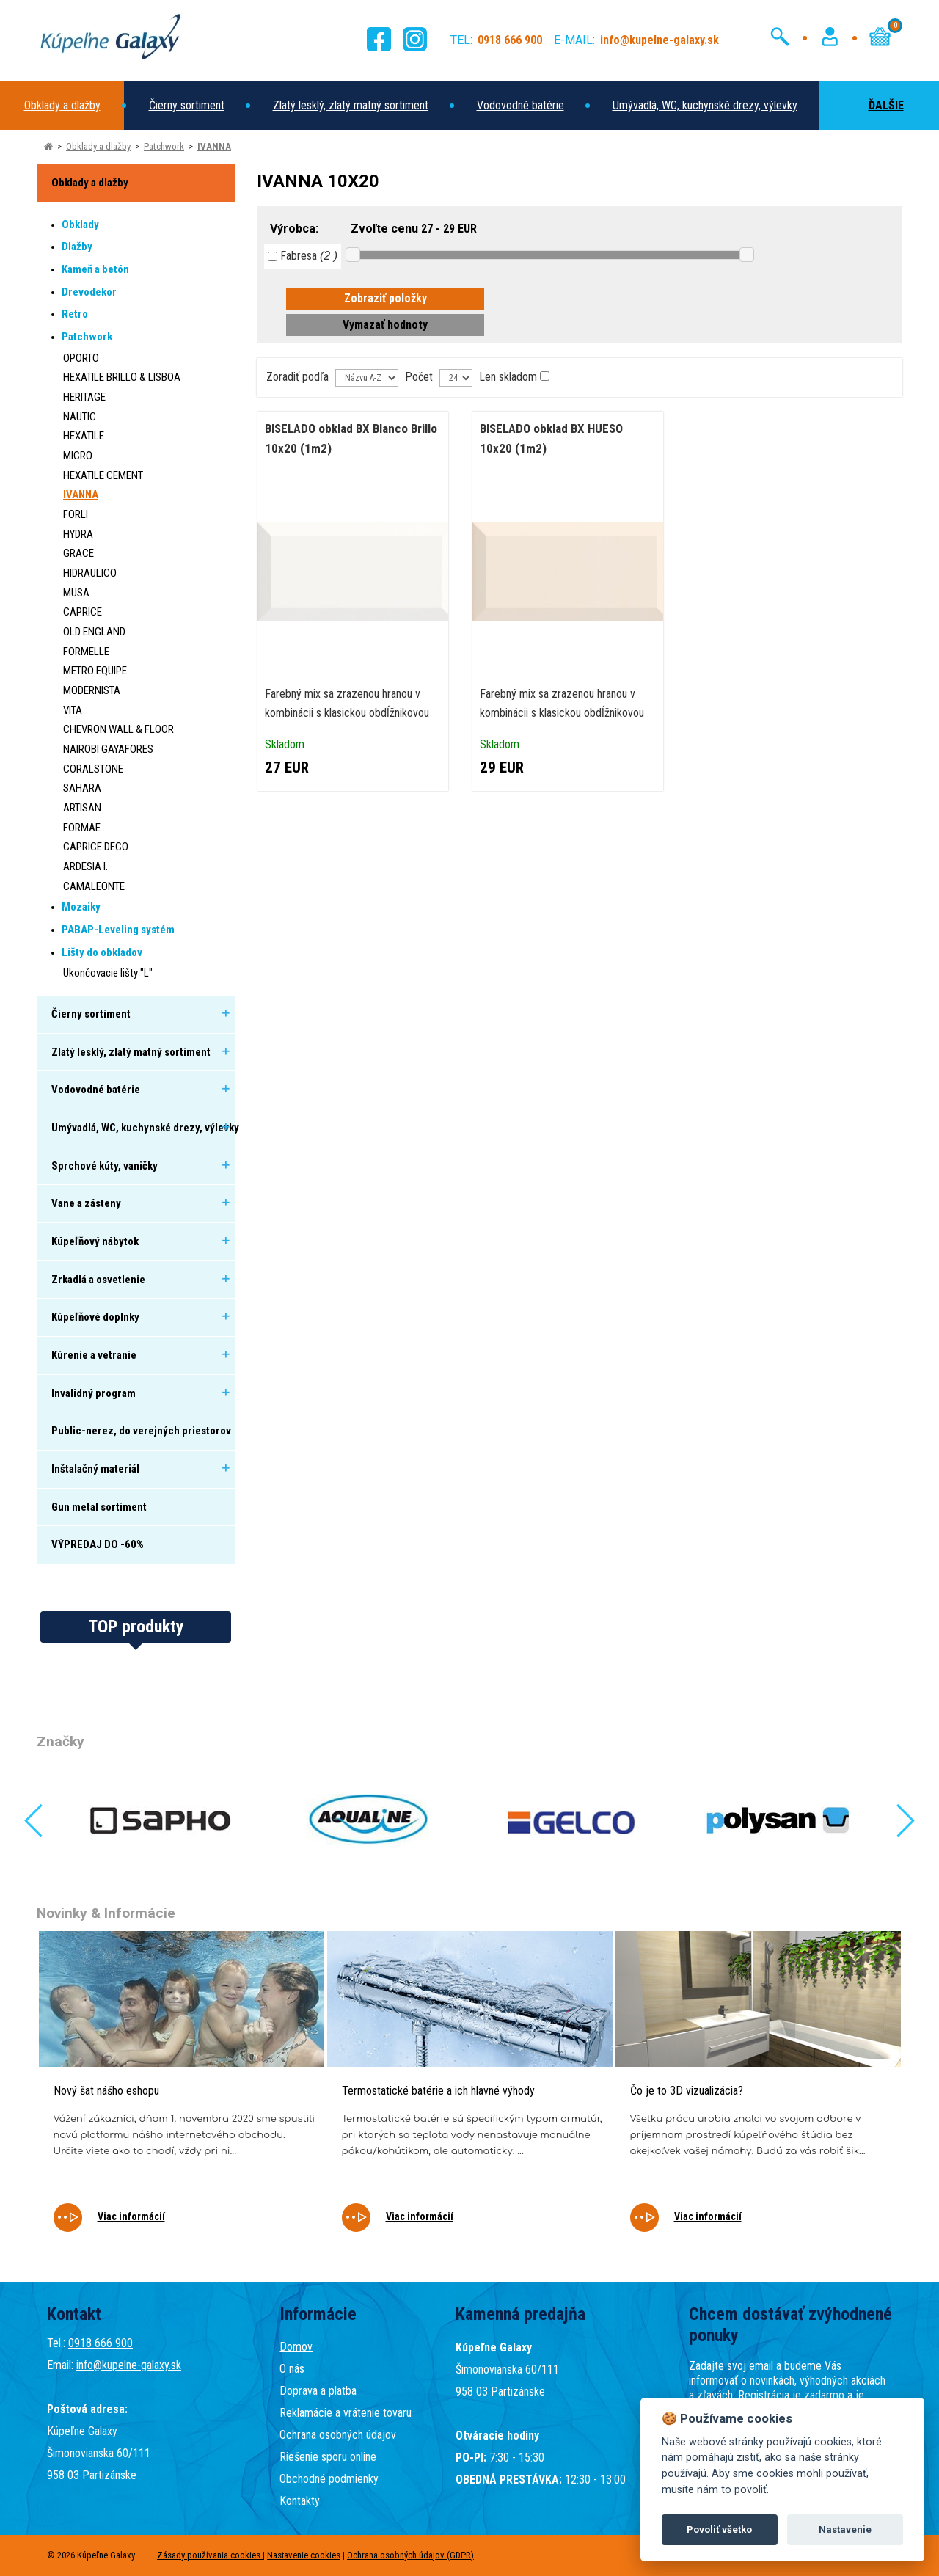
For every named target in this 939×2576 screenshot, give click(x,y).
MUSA (76, 592)
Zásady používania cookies (210, 2555)
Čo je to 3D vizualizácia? (686, 2091)
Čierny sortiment (186, 105)
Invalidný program (93, 1393)
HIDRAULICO (90, 573)
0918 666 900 (100, 2343)
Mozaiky (81, 906)
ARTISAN (82, 807)
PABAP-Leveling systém (118, 929)
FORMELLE (86, 651)
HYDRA (78, 534)
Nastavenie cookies (303, 2555)
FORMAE (82, 827)
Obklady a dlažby (62, 105)
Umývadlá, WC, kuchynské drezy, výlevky (705, 105)
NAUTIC (79, 416)
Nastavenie (845, 2529)
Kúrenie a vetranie (93, 1355)
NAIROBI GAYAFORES (108, 749)
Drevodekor (89, 292)
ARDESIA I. (85, 866)
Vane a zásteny (86, 1203)
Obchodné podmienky (329, 2479)
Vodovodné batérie (520, 105)
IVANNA (214, 146)
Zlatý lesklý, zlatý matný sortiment (350, 105)
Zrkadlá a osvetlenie (98, 1279)
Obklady (80, 224)
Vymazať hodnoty (385, 325)
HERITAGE (84, 397)
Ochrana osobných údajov (337, 2435)
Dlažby (77, 246)
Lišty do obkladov (102, 952)
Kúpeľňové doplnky (95, 1317)
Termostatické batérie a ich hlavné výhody (438, 2091)
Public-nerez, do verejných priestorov (141, 1430)
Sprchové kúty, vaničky (104, 1165)
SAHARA (82, 788)
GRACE (78, 553)
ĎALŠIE (872, 105)
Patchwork (164, 146)
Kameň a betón (95, 269)
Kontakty (299, 2501)
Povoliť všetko (719, 2529)
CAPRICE (82, 612)
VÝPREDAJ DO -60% (97, 1544)
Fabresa (302, 256)
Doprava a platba (318, 2391)
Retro (75, 314)
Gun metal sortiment (99, 1507)
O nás (291, 2369)
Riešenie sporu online (327, 2457)
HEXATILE (83, 435)
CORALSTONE (93, 769)
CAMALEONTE (94, 886)
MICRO (77, 455)
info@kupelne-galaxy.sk (128, 2365)
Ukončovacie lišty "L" (108, 972)
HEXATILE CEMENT (103, 475)
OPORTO (81, 358)
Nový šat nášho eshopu (106, 2091)
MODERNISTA (91, 690)
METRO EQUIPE (95, 670)
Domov (296, 2347)
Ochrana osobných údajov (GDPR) (410, 2555)
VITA (72, 710)
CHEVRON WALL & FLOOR (118, 729)
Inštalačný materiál (95, 1468)
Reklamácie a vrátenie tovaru (345, 2413)
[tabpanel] (181, 2091)
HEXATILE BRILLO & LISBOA (121, 377)
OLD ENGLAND (94, 631)
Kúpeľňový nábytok (95, 1241)
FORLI (75, 514)
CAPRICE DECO (95, 846)
